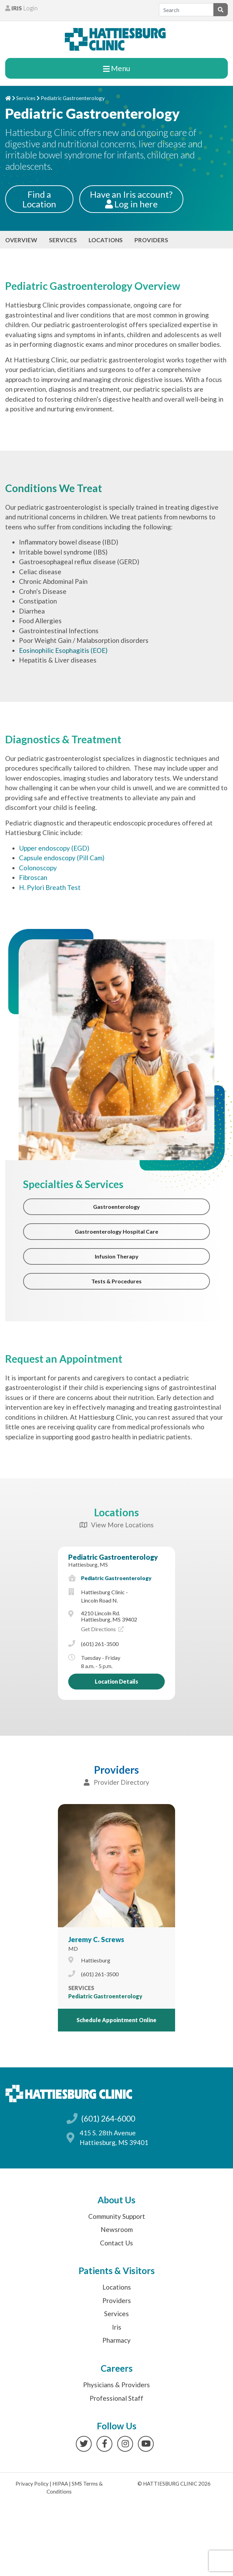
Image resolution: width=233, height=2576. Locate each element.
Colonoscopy (38, 868)
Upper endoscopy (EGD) (54, 848)
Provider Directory (116, 1782)
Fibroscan (33, 877)
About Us (116, 2199)
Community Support (116, 2216)
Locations (106, 240)
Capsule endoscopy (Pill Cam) (61, 858)
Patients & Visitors (117, 2270)
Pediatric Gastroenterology (113, 1557)
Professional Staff (116, 2398)
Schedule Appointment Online (116, 2020)
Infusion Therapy (117, 1256)
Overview (21, 240)
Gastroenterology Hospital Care (116, 1231)
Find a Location (39, 199)
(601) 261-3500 (100, 1643)
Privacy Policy (32, 2483)
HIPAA (60, 2483)
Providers (151, 240)
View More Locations (117, 1525)
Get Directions (102, 1629)
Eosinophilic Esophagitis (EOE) (63, 650)
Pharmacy (116, 2340)
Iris (116, 2327)
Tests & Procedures (116, 1281)
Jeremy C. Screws (96, 1939)
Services (26, 98)
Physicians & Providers (116, 2385)
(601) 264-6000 (108, 2118)
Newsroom (117, 2229)
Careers (117, 2368)
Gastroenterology (116, 1206)
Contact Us (116, 2243)
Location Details (116, 1681)
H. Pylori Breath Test (50, 887)
